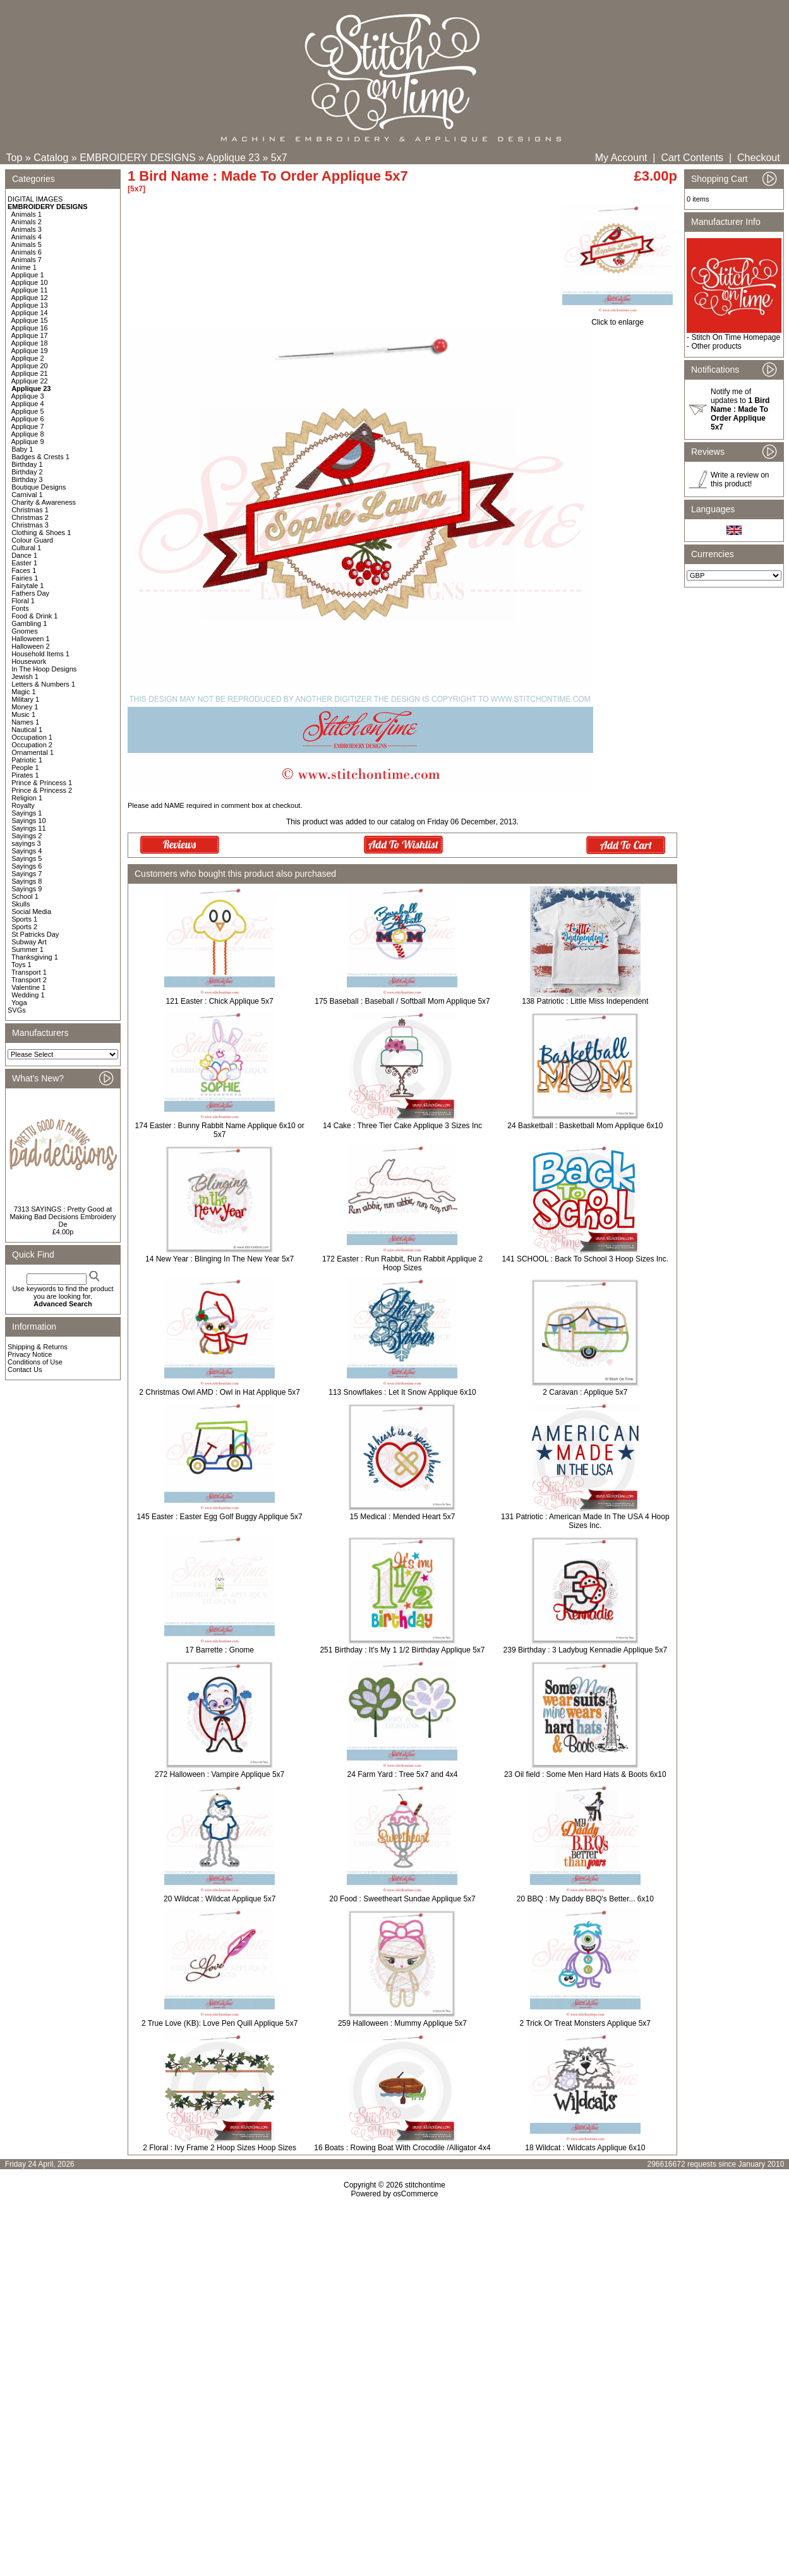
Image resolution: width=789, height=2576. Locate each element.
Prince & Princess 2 (41, 790)
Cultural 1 (26, 547)
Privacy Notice (30, 1354)
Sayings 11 (28, 828)
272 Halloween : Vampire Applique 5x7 (219, 1774)
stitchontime (425, 2185)
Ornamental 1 (32, 752)
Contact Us (25, 1369)
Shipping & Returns (38, 1347)
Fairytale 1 (27, 585)
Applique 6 (27, 419)
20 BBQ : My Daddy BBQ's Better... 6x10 (585, 1898)
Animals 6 (26, 252)
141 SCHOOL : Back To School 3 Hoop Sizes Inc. (585, 1259)
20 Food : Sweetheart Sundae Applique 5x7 (402, 1898)
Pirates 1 (25, 775)
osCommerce (415, 2193)
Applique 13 (29, 305)
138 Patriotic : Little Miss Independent (585, 1001)
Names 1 (25, 722)
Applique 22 (29, 381)
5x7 (279, 157)
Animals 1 (26, 214)
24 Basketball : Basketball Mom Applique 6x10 (585, 1125)
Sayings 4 (26, 851)
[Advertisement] (395, 2306)
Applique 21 (29, 373)
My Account (621, 157)
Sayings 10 (28, 820)
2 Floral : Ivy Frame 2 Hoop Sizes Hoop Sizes (219, 2147)
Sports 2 (24, 926)
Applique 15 (29, 320)
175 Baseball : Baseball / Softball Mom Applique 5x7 (402, 1001)
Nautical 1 (26, 729)
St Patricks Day (35, 934)
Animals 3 (26, 229)
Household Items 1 (40, 654)
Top (14, 157)
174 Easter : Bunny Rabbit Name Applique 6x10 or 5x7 (219, 1130)
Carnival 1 (27, 494)
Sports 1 (24, 919)
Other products (716, 346)
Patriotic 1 (26, 760)
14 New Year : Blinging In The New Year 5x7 (219, 1259)
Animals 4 (26, 237)
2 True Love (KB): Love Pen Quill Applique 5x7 (220, 2023)
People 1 (25, 767)
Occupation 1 (31, 737)
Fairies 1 (24, 578)
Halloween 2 (30, 646)
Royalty (23, 805)
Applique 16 (29, 328)
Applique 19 (29, 350)
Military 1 (25, 699)
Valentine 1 (28, 987)
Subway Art (29, 942)
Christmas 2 (30, 517)
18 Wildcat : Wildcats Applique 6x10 (585, 2147)
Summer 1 (27, 949)
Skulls (20, 904)
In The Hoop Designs (43, 669)
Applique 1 (27, 275)
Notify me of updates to (740, 409)
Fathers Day (30, 593)
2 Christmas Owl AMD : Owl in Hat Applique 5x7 (219, 1392)
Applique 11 (29, 290)
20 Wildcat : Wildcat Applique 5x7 (219, 1898)
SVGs (17, 1010)
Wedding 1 (27, 995)
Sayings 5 (26, 858)
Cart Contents (692, 157)
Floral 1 (23, 601)
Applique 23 (233, 157)
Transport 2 (29, 980)
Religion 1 (26, 798)
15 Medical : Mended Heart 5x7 (402, 1516)
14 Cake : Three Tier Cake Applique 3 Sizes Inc (402, 1125)
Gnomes (24, 631)
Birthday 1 (27, 464)
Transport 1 (29, 972)
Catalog (50, 157)
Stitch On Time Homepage (735, 337)
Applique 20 (29, 366)
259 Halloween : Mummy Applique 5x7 (402, 2023)
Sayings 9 (26, 889)
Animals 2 (26, 222)
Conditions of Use (35, 1362)
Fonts (20, 608)
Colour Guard (32, 540)
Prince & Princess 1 (41, 782)
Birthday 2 (27, 472)
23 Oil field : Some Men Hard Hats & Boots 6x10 (585, 1774)
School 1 (25, 896)
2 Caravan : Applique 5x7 (585, 1392)
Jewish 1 (25, 676)
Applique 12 (29, 297)
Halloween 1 (30, 638)
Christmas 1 (30, 510)
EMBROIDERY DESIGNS (137, 157)
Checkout (758, 157)
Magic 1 (23, 691)
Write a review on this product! (740, 479)
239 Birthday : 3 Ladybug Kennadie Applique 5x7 (585, 1650)
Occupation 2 (31, 745)
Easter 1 (24, 563)
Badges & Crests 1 (40, 456)
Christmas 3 (30, 525)
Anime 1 (24, 267)
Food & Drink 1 (34, 616)
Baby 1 (22, 449)
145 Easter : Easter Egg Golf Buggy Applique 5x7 (220, 1516)
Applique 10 (29, 282)
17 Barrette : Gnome (219, 1650)
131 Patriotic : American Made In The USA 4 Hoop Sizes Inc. (585, 1521)
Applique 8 (27, 434)
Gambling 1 (29, 623)
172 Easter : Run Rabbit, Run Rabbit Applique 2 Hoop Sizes (402, 1263)
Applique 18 (29, 343)
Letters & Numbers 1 (43, 684)
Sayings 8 (26, 881)
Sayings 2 (26, 836)
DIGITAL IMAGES (35, 199)
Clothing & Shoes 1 (41, 532)
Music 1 (23, 714)
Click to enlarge (617, 319)
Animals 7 (26, 259)
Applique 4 (27, 403)
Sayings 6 (26, 866)
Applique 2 (27, 358)
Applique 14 (29, 312)
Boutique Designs (38, 487)
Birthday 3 (27, 479)
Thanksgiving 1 (34, 957)
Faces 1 (23, 570)
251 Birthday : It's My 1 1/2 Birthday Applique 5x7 (402, 1650)
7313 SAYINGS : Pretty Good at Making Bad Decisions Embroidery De (62, 1216)
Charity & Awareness (43, 502)
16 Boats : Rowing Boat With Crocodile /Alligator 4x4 (402, 2147)
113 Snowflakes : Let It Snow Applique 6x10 (402, 1392)
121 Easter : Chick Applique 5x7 (220, 1001)
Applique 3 (27, 396)
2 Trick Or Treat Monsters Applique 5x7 (585, 2023)
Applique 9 (27, 441)
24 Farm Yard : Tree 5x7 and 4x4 (402, 1774)
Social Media (31, 911)
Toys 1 (21, 964)
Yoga (19, 1002)
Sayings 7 (26, 873)
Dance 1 (24, 555)
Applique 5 (27, 411)
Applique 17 (29, 335)
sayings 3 (25, 843)
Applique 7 (27, 426)
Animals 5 (26, 244)
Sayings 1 (26, 813)
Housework (28, 661)
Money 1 (24, 707)
